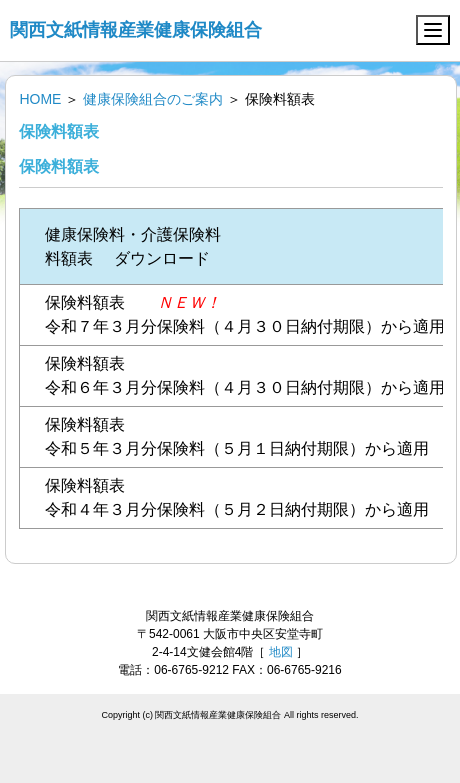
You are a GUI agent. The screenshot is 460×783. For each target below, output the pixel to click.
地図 (281, 652)
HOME (40, 99)
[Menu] (433, 30)
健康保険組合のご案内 (153, 99)
